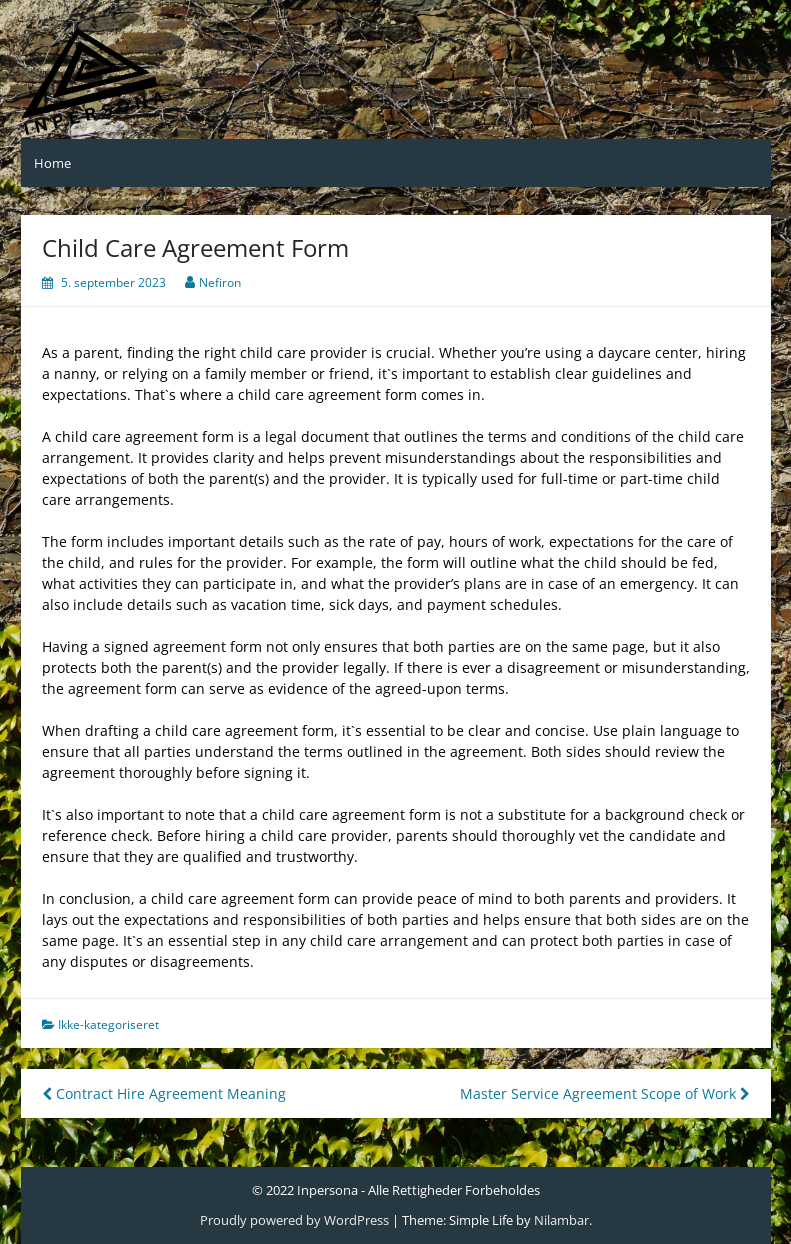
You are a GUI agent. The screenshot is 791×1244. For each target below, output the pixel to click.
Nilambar (561, 1220)
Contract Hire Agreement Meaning (164, 1093)
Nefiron (220, 282)
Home (52, 163)
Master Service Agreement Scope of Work (605, 1093)
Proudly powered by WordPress (294, 1220)
